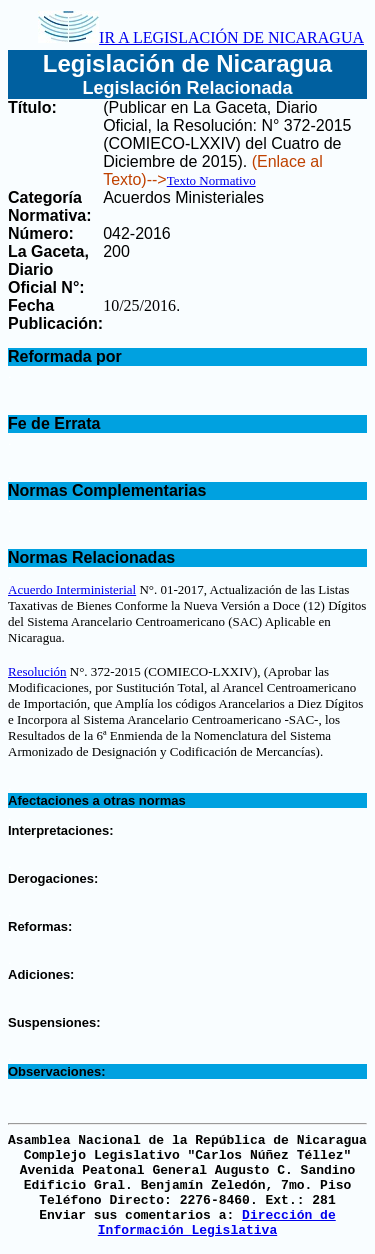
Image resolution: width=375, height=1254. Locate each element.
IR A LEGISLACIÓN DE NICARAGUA (201, 37)
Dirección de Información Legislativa (217, 1223)
